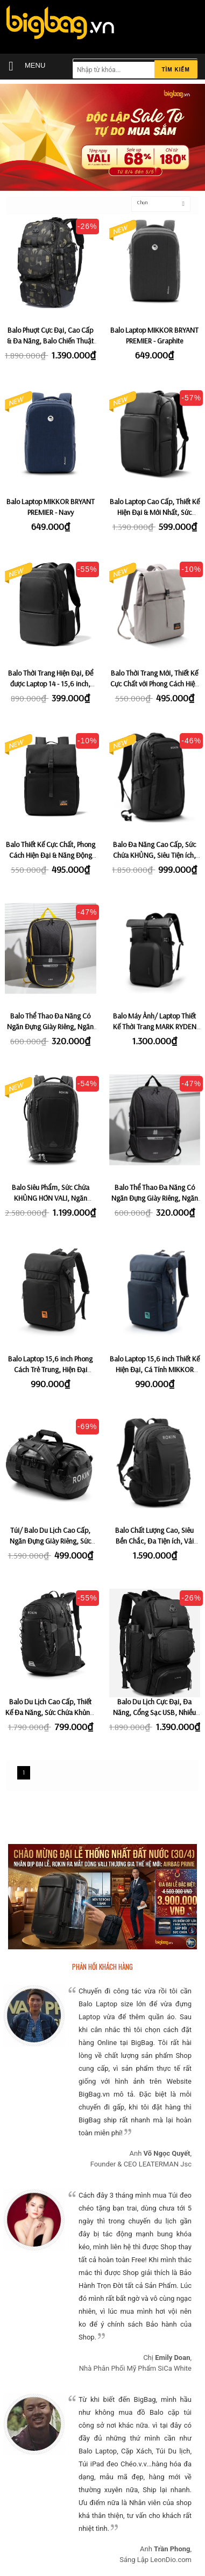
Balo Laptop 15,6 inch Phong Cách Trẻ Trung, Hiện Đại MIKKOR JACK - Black (50, 1369)
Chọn (142, 202)
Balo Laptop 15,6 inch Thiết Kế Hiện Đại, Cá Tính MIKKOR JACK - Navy (155, 1369)
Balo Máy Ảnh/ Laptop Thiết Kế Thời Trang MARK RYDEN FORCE (154, 1026)
